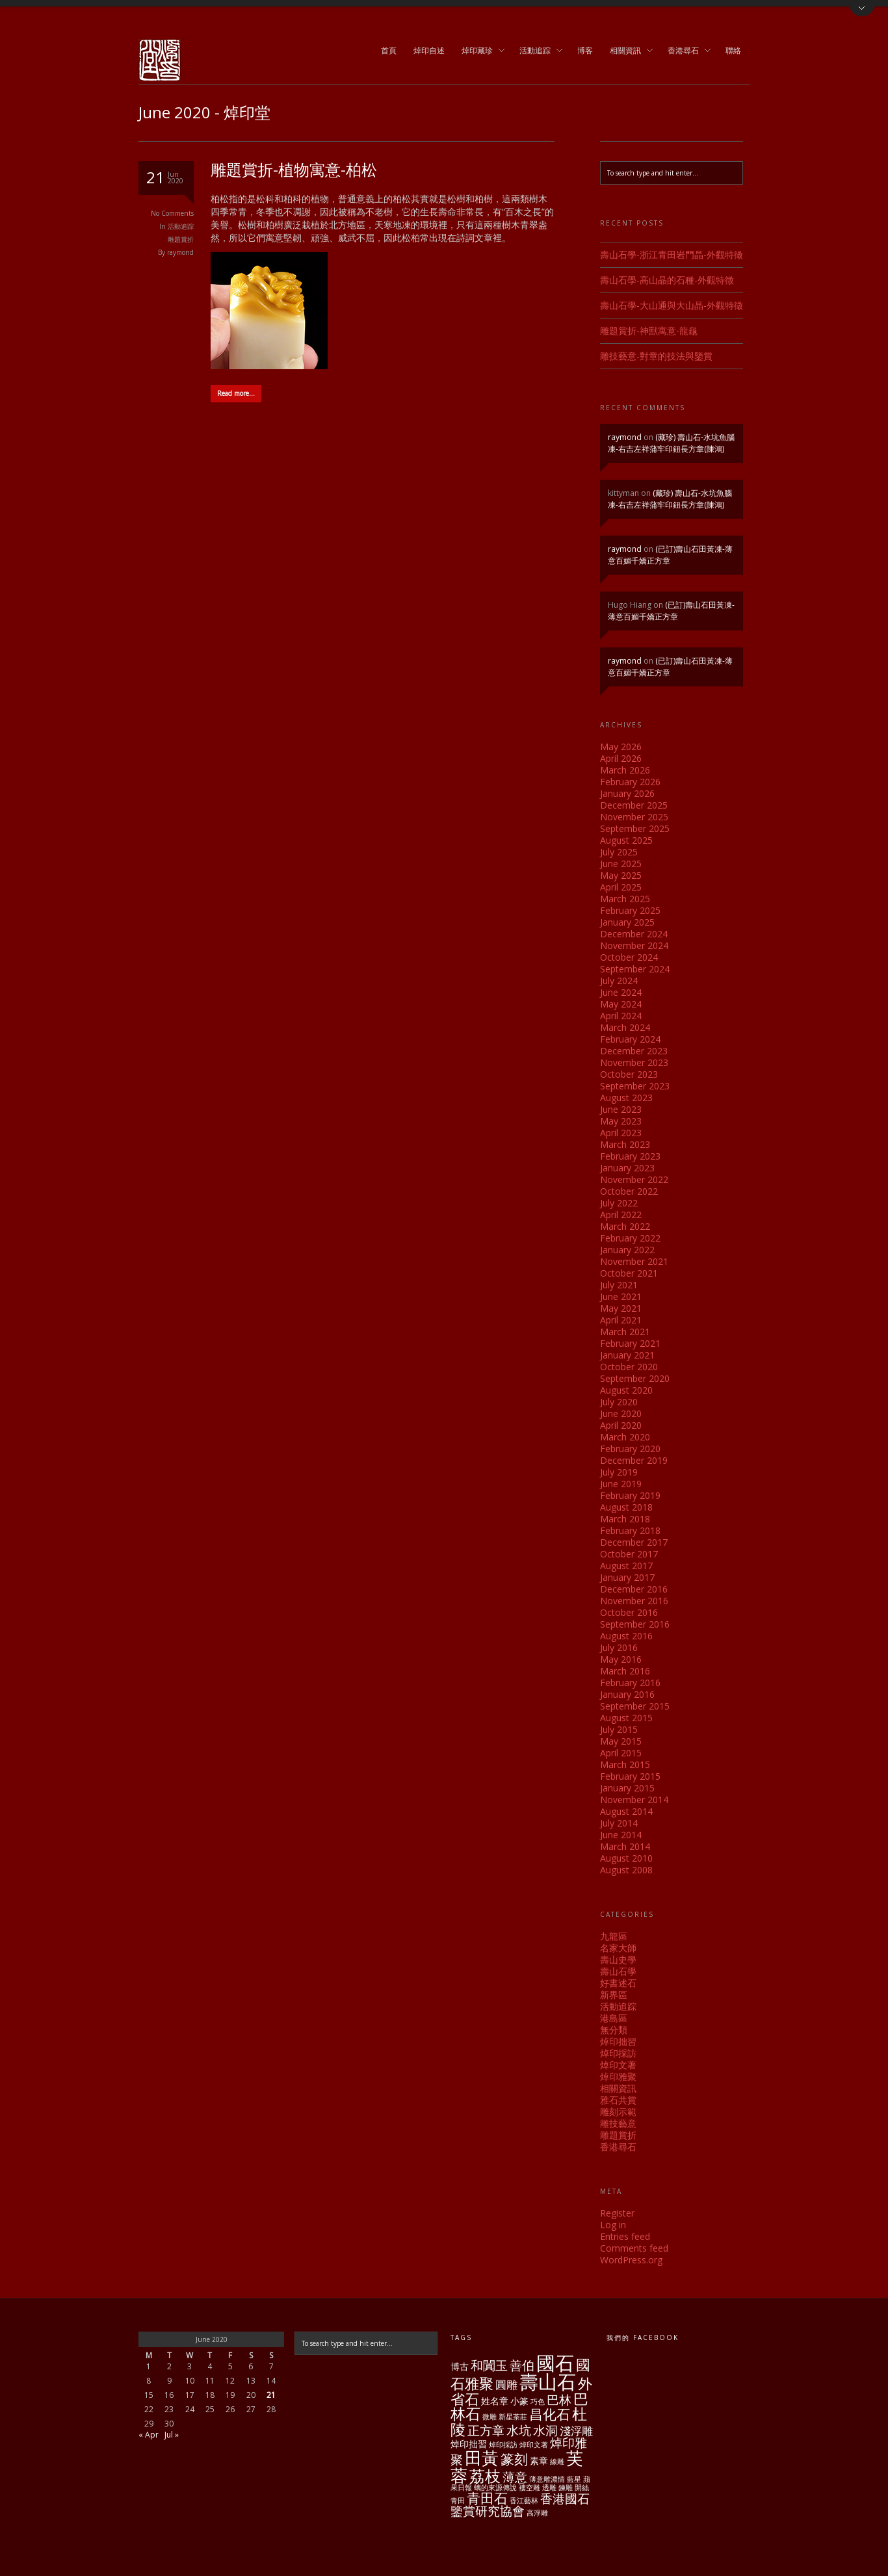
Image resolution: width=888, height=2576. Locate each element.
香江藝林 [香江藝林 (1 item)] (524, 2500)
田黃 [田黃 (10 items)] (482, 2457)
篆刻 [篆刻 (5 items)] (514, 2459)
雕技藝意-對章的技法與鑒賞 (656, 356)
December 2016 (634, 1589)
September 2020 (635, 1378)
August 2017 (626, 1565)
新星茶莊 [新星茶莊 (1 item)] (513, 2416)
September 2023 (635, 1086)
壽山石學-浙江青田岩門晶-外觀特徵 (671, 254)
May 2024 (621, 1004)
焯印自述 (429, 50)
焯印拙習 (618, 2041)
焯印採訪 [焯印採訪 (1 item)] (503, 2444)
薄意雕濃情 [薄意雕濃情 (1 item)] (547, 2479)
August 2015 (626, 1717)
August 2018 (626, 1507)
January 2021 (627, 1355)
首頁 (389, 50)
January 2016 (627, 1694)
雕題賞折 (181, 239)
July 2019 (619, 1472)
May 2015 (621, 1741)
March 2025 (625, 898)
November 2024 (634, 945)
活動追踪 (537, 51)
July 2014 (619, 1823)
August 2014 (626, 1811)
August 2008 (626, 1870)
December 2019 (634, 1460)
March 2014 (625, 1846)
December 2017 (634, 1542)
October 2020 (629, 1366)
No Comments (172, 213)
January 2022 (627, 1249)
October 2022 (629, 1191)
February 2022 (630, 1238)
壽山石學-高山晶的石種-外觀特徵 (667, 280)
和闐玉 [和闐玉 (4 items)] (489, 2365)
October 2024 (629, 957)
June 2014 (621, 1834)
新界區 (613, 1994)
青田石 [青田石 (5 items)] (487, 2498)
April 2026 (621, 758)
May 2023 (621, 1121)
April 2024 (621, 1015)
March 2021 (625, 1331)
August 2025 (626, 840)
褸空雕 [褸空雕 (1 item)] (529, 2487)
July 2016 (619, 1647)
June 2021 (621, 1296)
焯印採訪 (618, 2053)
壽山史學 (618, 1959)
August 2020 (626, 1390)
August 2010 (626, 1858)
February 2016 (630, 1682)
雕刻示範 (618, 2111)
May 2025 (621, 875)
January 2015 (627, 1788)
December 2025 (634, 805)
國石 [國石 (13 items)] (555, 2362)
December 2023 (634, 1051)
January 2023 (627, 1168)
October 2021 (629, 1273)
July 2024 (619, 980)
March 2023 (625, 1144)
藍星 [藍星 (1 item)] (574, 2479)
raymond (180, 252)
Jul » (171, 2434)
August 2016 (626, 1636)
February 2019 (630, 1495)
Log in (613, 2224)
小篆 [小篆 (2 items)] (519, 2401)
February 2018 (630, 1530)
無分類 (613, 2029)
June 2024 (621, 992)
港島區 (613, 2018)
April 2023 (621, 1132)
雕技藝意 (618, 2123)
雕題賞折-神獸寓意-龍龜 (649, 330)
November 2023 (634, 1062)
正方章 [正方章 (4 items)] (485, 2430)
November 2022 (634, 1179)
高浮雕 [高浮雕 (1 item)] (537, 2512)
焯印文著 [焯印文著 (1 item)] (533, 2444)
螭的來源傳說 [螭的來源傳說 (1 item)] (495, 2487)
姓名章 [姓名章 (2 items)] (494, 2401)
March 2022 (625, 1226)
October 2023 (629, 1074)
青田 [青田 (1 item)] (458, 2500)
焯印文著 (618, 2065)
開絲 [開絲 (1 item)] (582, 2487)
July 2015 (619, 1729)
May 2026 (621, 746)
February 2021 (630, 1343)
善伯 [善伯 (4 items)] (522, 2365)
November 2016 (634, 1600)
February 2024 (630, 1039)
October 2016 (629, 1612)
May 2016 (621, 1659)
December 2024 (634, 934)
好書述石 (618, 1983)
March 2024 (625, 1027)
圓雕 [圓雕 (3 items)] (506, 2384)
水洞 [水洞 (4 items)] (545, 2430)
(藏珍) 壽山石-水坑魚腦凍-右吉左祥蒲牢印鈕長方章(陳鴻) (671, 443)
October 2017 (629, 1554)
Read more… (236, 393)
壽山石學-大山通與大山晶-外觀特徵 (671, 305)
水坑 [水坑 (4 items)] (518, 2430)
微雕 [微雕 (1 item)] (489, 2416)
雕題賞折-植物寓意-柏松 (294, 169)
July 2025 (619, 852)
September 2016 (635, 1624)
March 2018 (625, 1519)
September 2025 (635, 828)
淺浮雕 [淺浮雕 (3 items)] (576, 2430)
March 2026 (625, 770)
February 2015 (630, 1776)
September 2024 (635, 969)
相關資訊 (627, 51)
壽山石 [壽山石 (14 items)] (547, 2382)
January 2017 (627, 1577)
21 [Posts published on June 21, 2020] (271, 2394)
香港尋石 (685, 51)
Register (617, 2213)
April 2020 (621, 1425)
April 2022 (621, 1214)
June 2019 (621, 1483)
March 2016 (625, 1671)
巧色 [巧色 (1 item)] (537, 2401)
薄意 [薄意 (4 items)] (515, 2477)
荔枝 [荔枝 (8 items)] (485, 2475)
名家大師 (618, 1948)
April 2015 (621, 1753)
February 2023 (630, 1156)
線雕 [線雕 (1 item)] (557, 2461)
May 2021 (621, 1308)
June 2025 (621, 863)
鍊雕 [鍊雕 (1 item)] (565, 2487)
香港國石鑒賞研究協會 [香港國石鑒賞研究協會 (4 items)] (520, 2504)
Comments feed (634, 2248)
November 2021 (634, 1261)
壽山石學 (618, 1971)
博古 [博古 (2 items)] (460, 2366)
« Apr (148, 2434)
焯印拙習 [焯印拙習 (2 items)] (469, 2444)
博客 (585, 50)
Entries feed (625, 2236)
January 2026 (627, 793)
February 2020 (630, 1448)
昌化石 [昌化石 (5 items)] (549, 2414)
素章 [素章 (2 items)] (539, 2460)
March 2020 (625, 1437)
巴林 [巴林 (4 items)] (559, 2399)
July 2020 (619, 1402)
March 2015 (625, 1764)
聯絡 (733, 50)
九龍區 (613, 1936)
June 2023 (621, 1109)
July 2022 (619, 1203)
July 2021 (619, 1285)
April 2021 (621, 1320)
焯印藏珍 (479, 51)
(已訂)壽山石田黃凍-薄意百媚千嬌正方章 (671, 610)
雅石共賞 (618, 2100)
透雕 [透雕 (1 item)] (549, 2487)
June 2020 (621, 1413)
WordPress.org (631, 2260)
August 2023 (626, 1097)
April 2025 (621, 887)
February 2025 (630, 910)
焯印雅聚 (618, 2076)
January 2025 (627, 922)
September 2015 (635, 1706)
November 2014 (634, 1799)
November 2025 (634, 817)
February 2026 (630, 781)
